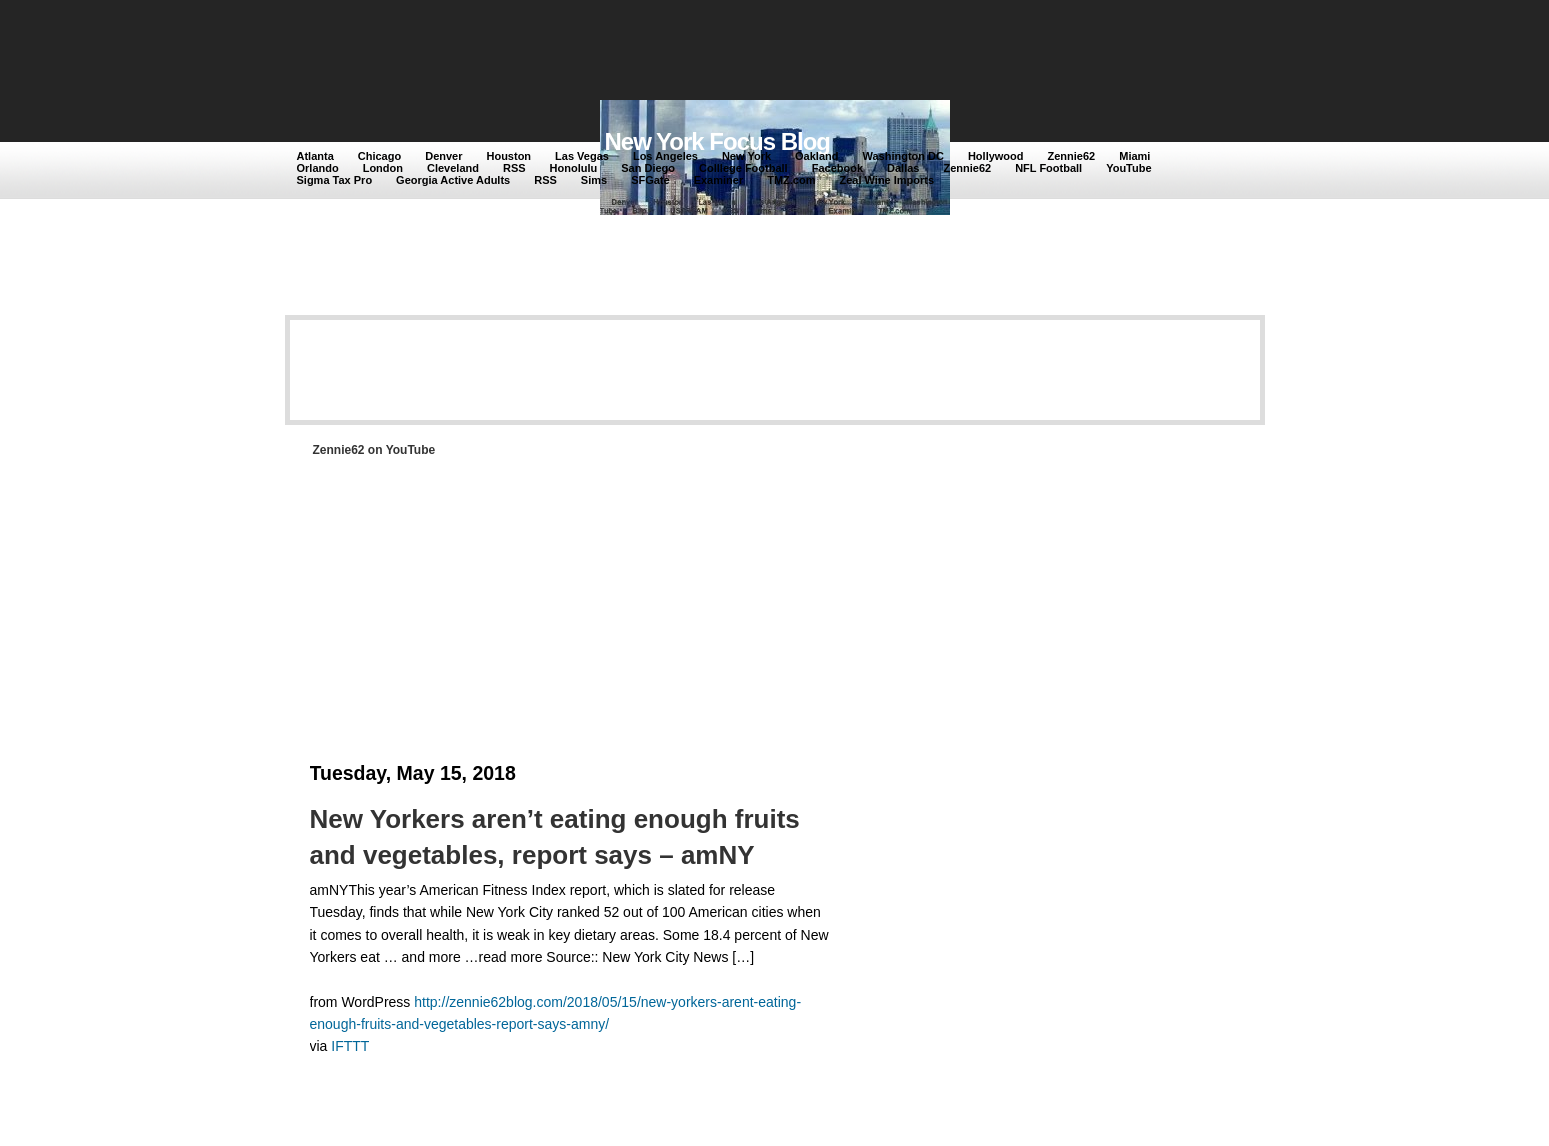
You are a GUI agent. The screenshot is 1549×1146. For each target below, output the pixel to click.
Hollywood (996, 156)
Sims (594, 180)
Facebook (837, 168)
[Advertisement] (664, 52)
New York (746, 156)
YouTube (1128, 168)
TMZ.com (791, 180)
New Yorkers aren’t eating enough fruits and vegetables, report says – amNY (555, 837)
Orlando (318, 168)
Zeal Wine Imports (886, 180)
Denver (443, 156)
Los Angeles (665, 156)
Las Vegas (582, 156)
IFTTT (350, 1046)
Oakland (816, 156)
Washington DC (902, 156)
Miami (1134, 156)
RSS (514, 168)
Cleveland (453, 168)
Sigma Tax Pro (335, 180)
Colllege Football (743, 168)
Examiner (719, 180)
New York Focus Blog (718, 141)
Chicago (379, 156)
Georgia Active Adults (453, 180)
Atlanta (315, 156)
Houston (508, 156)
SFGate (650, 180)
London (383, 168)
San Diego (648, 168)
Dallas (903, 168)
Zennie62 (1072, 156)
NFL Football (1048, 168)
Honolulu (574, 168)
